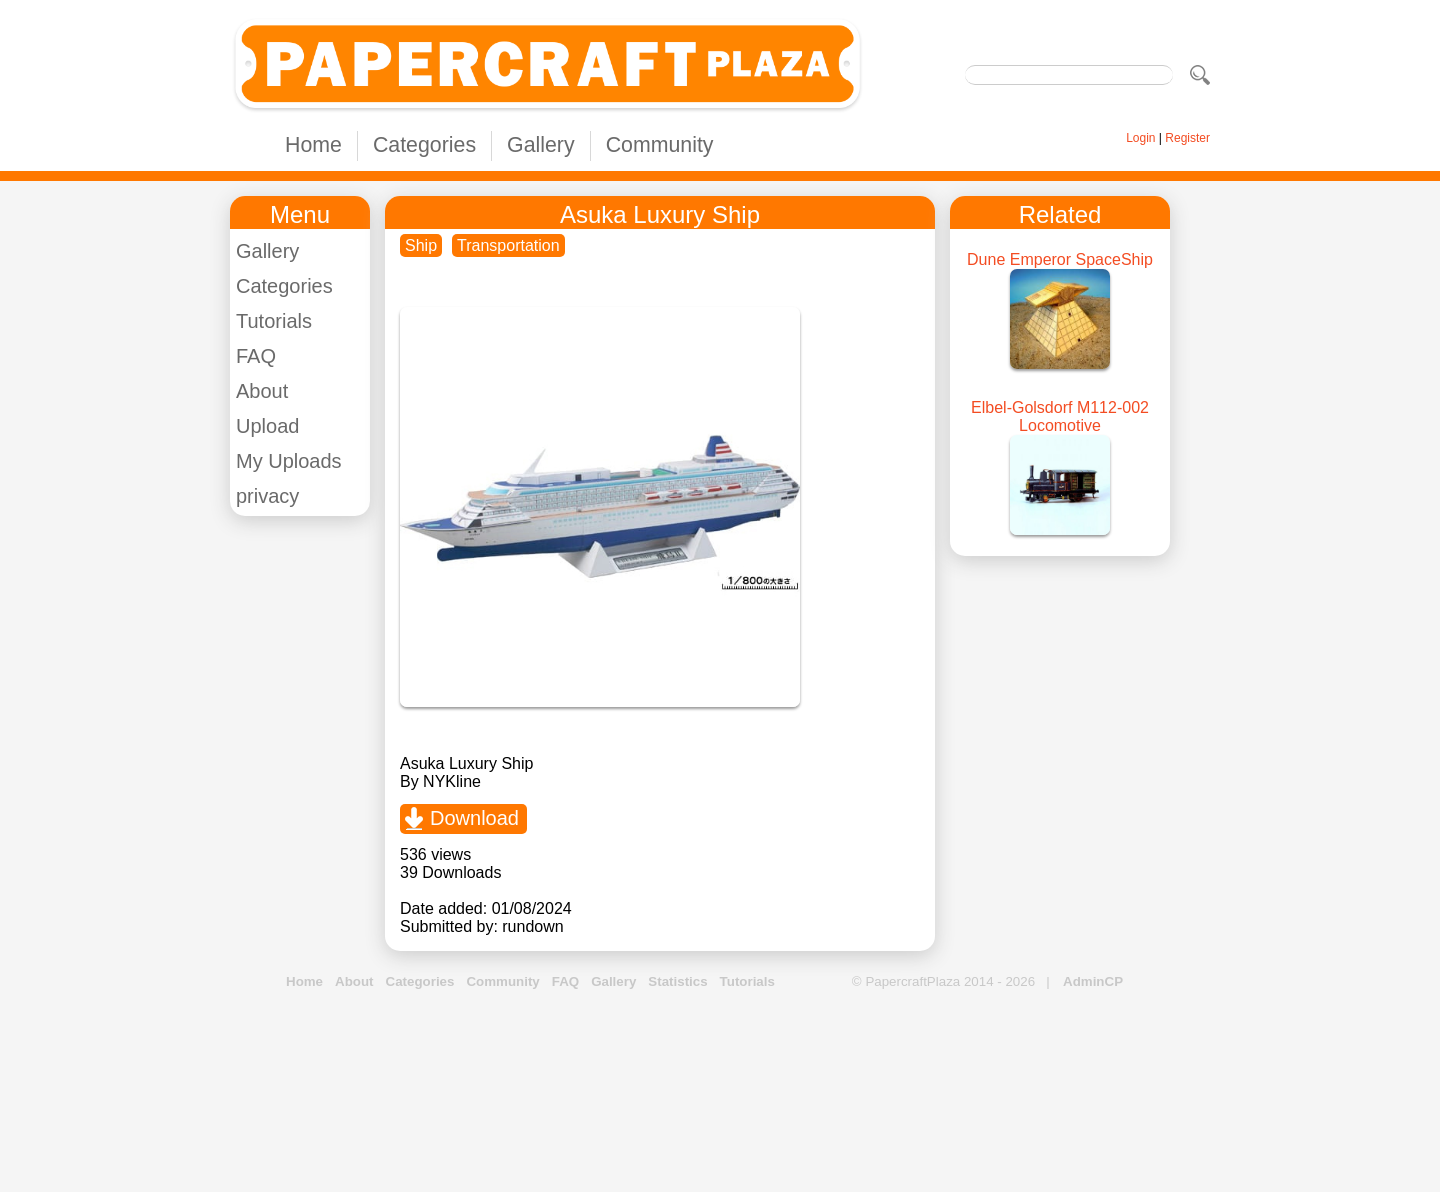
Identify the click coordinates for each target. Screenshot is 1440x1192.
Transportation (508, 245)
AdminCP (1093, 981)
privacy (267, 496)
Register (1187, 138)
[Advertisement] (720, 1092)
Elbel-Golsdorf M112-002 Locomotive (1060, 416)
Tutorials (274, 321)
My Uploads (289, 461)
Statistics (677, 981)
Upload (267, 426)
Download (474, 818)
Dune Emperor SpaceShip (1060, 259)
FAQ (256, 356)
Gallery (541, 145)
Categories (424, 145)
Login (1140, 138)
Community (660, 145)
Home (313, 145)
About (262, 391)
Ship (421, 245)
